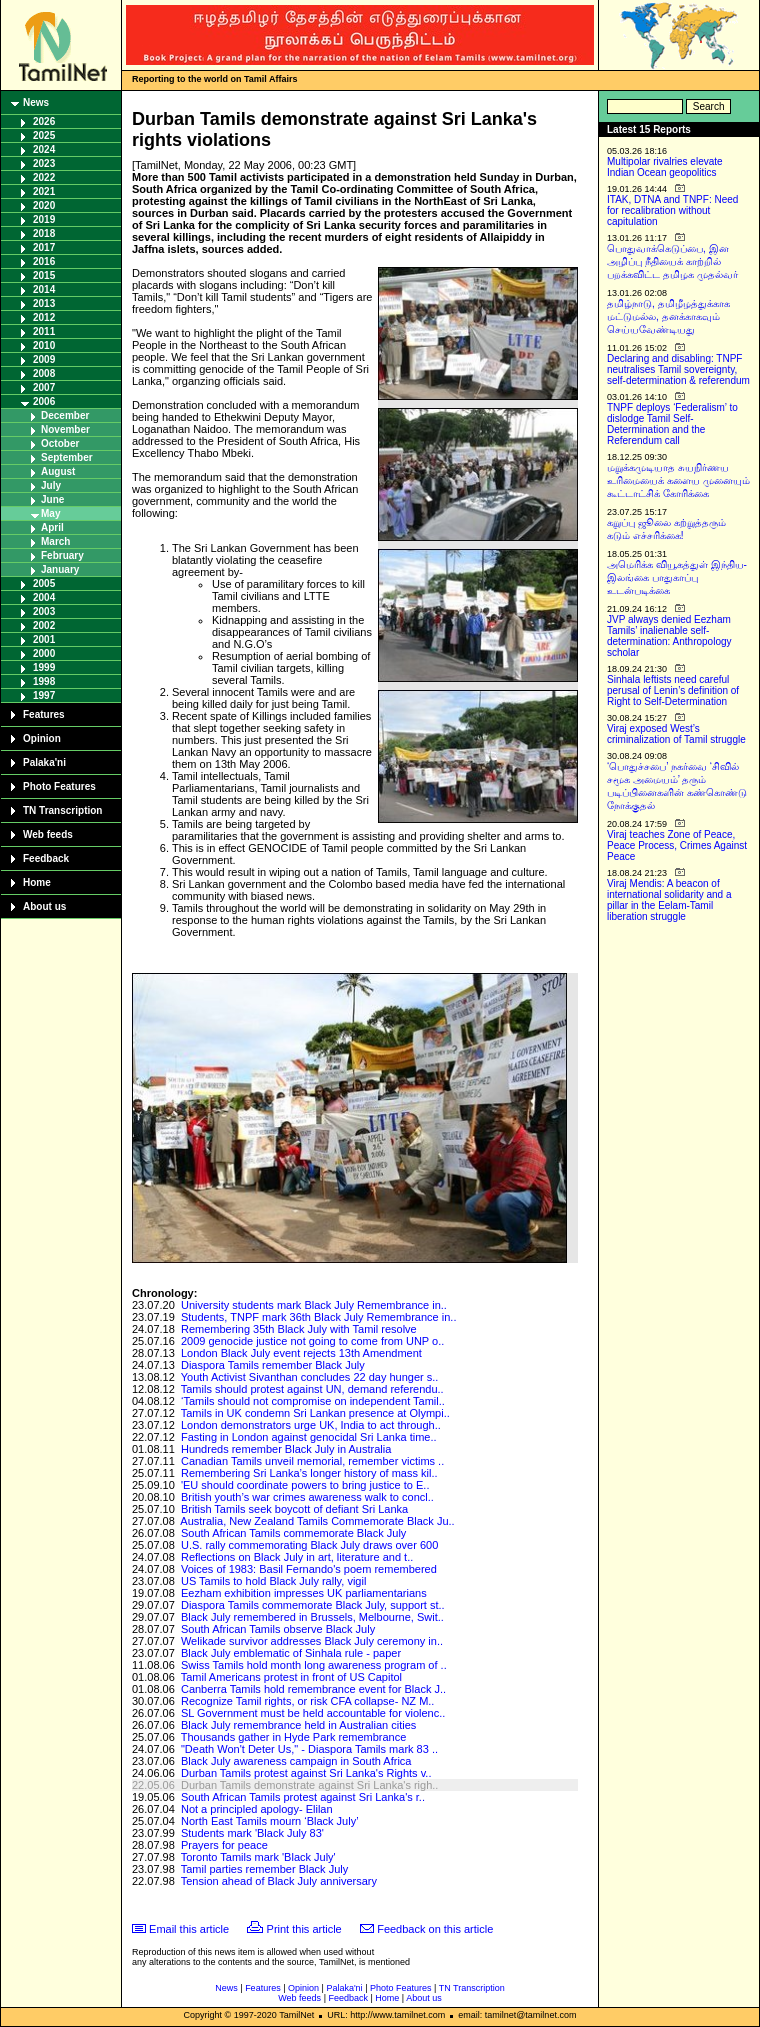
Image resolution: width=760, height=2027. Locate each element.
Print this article (304, 1929)
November (65, 429)
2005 (44, 583)
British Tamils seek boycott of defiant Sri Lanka (294, 1509)
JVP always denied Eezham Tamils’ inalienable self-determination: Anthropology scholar (669, 636)
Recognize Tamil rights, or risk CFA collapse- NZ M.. (307, 1701)
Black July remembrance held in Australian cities (298, 1725)
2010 (44, 345)
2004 (44, 597)
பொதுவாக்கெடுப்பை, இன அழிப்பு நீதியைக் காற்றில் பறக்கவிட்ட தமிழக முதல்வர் (672, 261)
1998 (44, 681)
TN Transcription (62, 810)
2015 (44, 275)
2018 (44, 233)
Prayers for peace (224, 1845)
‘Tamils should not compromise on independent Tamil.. (313, 1401)
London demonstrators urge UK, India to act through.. (311, 1425)
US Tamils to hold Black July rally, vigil (273, 1581)
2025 (44, 135)
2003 (44, 611)
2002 (44, 625)
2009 (44, 359)
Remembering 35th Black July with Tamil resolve (299, 1329)
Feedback (46, 858)
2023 (44, 163)
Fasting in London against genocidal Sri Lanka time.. (309, 1437)
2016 (44, 261)
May (50, 513)
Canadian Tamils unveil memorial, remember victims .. (312, 1461)
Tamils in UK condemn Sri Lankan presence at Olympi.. (315, 1413)
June (52, 499)
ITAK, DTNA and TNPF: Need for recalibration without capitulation (672, 210)
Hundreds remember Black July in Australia (286, 1449)
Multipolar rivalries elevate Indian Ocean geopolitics (665, 167)
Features (44, 714)
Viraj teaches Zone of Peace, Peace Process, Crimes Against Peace (677, 845)
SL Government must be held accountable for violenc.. (313, 1713)
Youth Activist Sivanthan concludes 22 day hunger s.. (310, 1377)
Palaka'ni (44, 762)
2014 (44, 289)
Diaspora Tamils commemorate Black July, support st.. (313, 1605)
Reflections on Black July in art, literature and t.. (297, 1557)
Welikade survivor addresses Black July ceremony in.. (312, 1641)
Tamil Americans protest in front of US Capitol (291, 1677)
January (60, 569)
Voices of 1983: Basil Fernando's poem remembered (309, 1569)
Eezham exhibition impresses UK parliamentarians (304, 1593)
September (67, 457)
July (51, 485)
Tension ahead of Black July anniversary (279, 1881)
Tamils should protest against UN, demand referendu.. (312, 1389)
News (36, 102)
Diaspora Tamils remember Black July (273, 1365)
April (52, 527)
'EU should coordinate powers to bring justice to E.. (305, 1485)
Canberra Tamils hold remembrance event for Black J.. (313, 1689)
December (65, 415)
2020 (44, 205)
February (62, 555)
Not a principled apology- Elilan (257, 1809)
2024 (44, 149)
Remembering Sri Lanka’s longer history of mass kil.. (309, 1473)
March (55, 541)
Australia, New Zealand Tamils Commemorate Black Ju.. (317, 1521)
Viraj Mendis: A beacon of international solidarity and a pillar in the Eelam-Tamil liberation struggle (669, 900)
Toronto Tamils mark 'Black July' (258, 1857)
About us (44, 906)
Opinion (42, 738)
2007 (44, 387)
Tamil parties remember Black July (265, 1869)
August (58, 471)
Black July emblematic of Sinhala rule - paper (291, 1653)
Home (37, 882)
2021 (44, 191)
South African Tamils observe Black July (278, 1629)
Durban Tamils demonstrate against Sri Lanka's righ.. (309, 1785)
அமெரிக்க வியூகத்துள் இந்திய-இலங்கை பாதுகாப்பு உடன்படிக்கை (677, 577)
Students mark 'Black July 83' (252, 1833)
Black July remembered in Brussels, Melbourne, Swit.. (312, 1617)
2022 (44, 177)
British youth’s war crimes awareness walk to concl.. (307, 1497)
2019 (44, 219)
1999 (44, 667)
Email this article (189, 1929)
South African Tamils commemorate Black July (293, 1533)
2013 (44, 303)
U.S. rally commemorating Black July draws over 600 (309, 1545)
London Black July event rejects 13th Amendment (301, 1353)
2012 (44, 317)
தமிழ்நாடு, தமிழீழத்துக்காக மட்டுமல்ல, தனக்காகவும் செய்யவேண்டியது (668, 316)
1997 (44, 695)
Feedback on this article (435, 1929)
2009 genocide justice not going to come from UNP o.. (312, 1341)
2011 (44, 331)
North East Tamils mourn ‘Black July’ (270, 1821)
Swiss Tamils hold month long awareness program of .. (314, 1665)
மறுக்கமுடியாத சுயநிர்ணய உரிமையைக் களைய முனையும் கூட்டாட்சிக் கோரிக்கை (678, 480)
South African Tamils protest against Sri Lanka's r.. (303, 1797)
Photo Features (59, 786)
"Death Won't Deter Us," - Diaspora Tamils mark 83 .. (309, 1749)
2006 (44, 401)
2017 (44, 247)
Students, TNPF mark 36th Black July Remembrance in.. (319, 1317)
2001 (44, 639)
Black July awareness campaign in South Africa (296, 1761)
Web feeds (48, 834)
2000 (44, 653)
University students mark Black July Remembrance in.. (314, 1305)
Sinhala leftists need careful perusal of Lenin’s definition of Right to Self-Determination (673, 690)
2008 (44, 373)
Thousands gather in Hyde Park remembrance (294, 1737)
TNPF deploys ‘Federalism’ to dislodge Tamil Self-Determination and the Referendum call (672, 424)
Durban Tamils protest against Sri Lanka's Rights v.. (306, 1773)
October (60, 443)
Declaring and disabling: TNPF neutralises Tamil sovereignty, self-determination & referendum (678, 369)
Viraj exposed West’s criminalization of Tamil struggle (676, 734)
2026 (44, 121)
